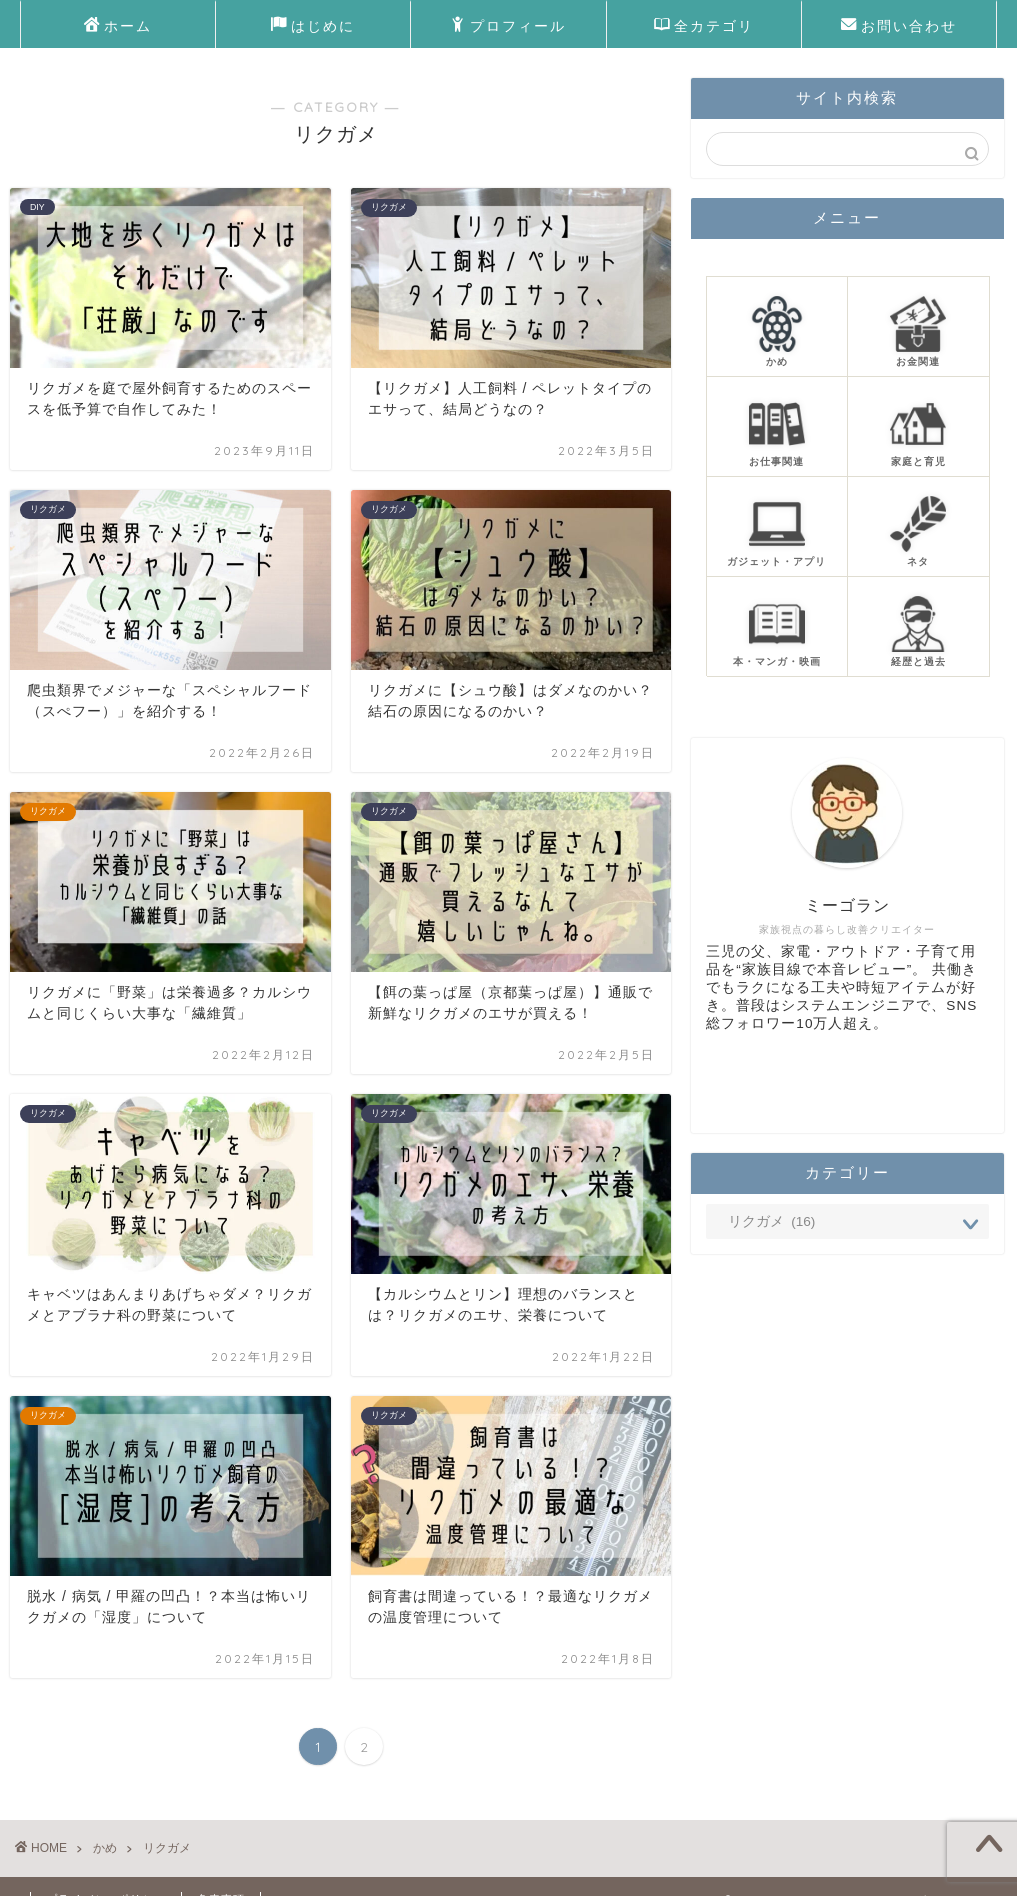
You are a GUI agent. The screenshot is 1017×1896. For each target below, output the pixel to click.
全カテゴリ (704, 27)
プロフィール (508, 27)
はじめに (313, 27)
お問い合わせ (899, 27)
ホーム (118, 27)
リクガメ (167, 1848)
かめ (105, 1848)
